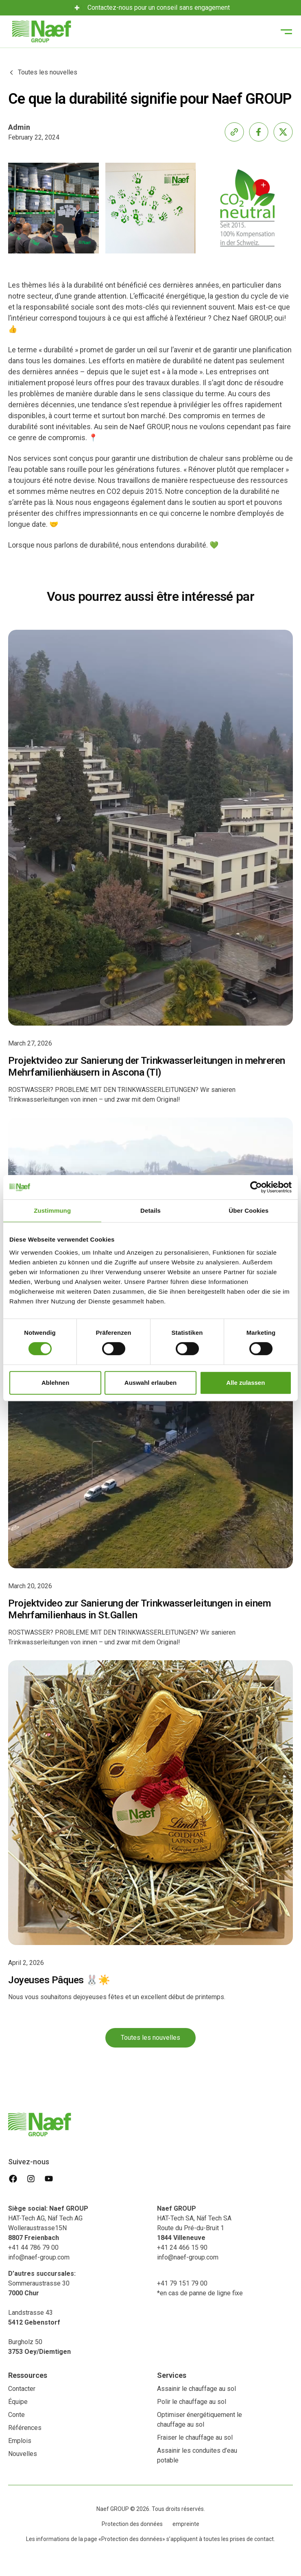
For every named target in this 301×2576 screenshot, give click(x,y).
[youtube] (49, 2178)
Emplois (19, 2441)
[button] (286, 31)
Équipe (18, 2402)
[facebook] (13, 2178)
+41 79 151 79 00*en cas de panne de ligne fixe (200, 2288)
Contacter (21, 2389)
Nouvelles (22, 2454)
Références (24, 2428)
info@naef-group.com (39, 2257)
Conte (16, 2415)
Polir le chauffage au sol (191, 2402)
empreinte (185, 2524)
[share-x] (283, 132)
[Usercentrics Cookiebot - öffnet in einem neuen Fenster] (256, 1187)
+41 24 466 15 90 (182, 2247)
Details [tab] (150, 1210)
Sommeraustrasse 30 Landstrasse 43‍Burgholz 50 (42, 2313)
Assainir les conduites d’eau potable (197, 2455)
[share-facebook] (258, 132)
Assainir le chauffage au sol (196, 2389)
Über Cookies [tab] (248, 1210)
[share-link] (234, 132)
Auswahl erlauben (150, 1382)
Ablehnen (55, 1382)
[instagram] (31, 2178)
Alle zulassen (245, 1382)
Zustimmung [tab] (52, 1210)
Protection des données (132, 2524)
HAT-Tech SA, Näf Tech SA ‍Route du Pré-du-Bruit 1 (194, 2223)
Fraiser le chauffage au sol (195, 2437)
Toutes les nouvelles (150, 2038)
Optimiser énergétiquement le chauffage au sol (199, 2419)
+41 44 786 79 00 (33, 2247)
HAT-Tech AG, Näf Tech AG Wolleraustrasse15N (50, 2223)
